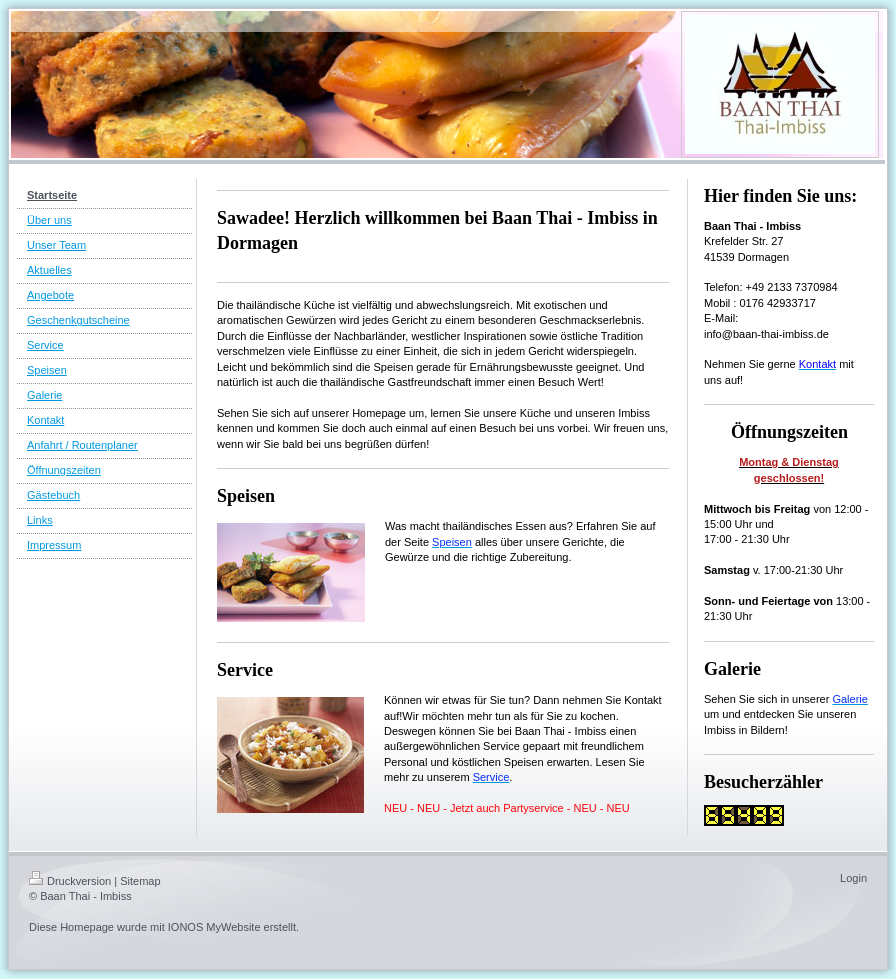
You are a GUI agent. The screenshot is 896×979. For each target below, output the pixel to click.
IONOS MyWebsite (214, 927)
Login (853, 878)
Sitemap (140, 881)
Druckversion (70, 881)
